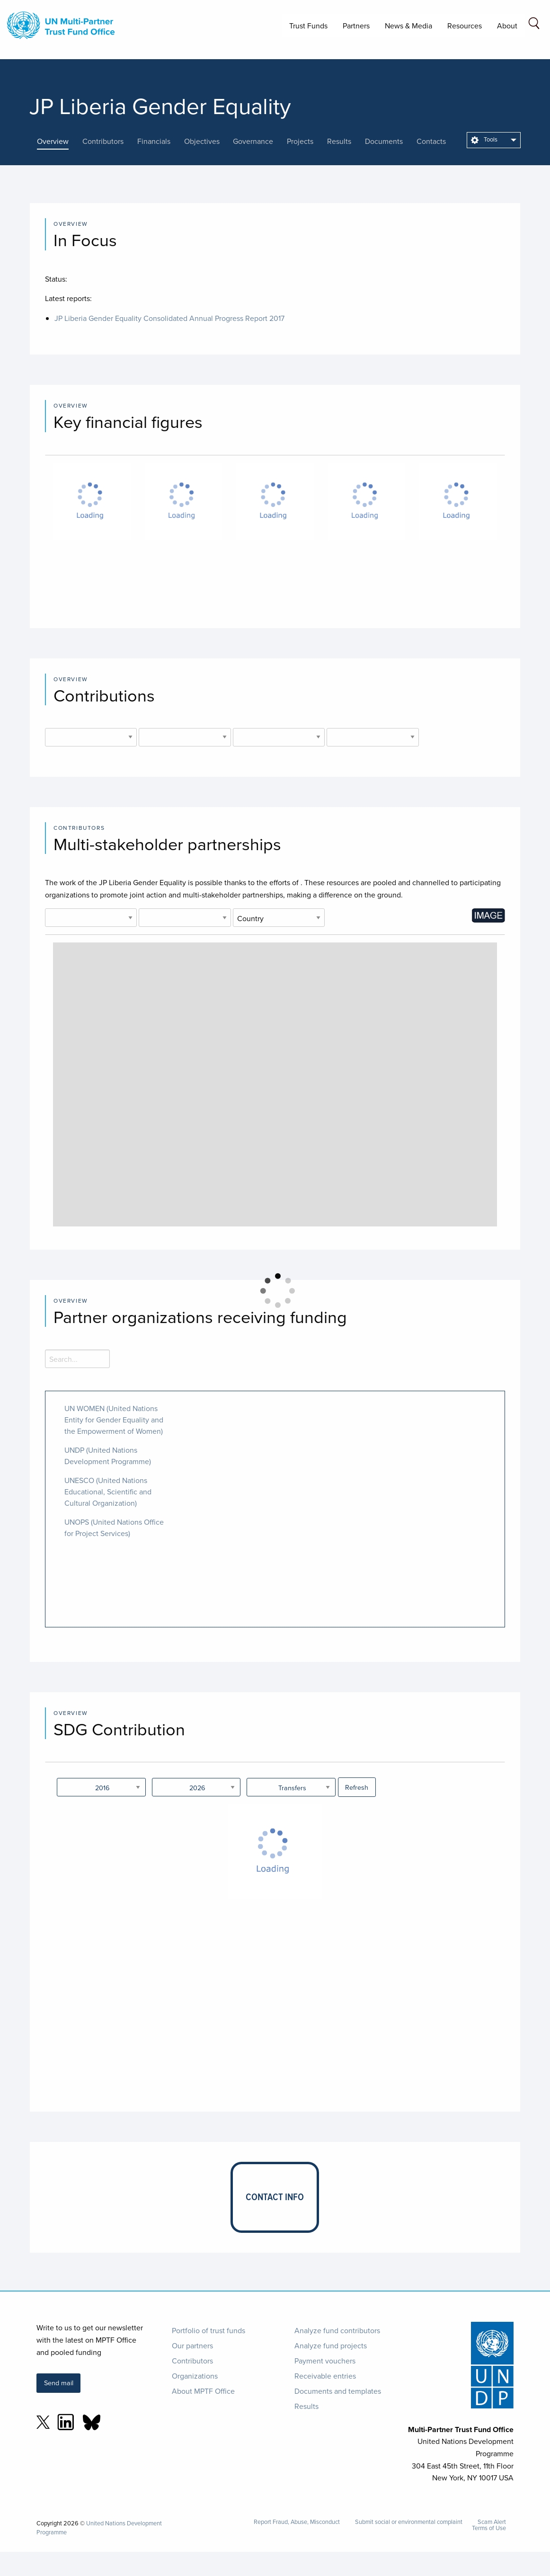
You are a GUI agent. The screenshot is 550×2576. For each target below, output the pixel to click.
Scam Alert (492, 2522)
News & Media (408, 25)
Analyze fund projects (330, 2345)
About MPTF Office (203, 2391)
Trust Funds (308, 25)
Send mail (58, 2383)
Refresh (356, 1787)
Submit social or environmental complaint (408, 2522)
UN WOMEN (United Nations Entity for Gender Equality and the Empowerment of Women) (113, 1419)
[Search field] (533, 25)
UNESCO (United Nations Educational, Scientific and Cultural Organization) (107, 1491)
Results (306, 2406)
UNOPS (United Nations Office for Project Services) (114, 1527)
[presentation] (59, 141)
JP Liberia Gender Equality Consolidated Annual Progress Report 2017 (169, 318)
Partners (356, 25)
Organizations (195, 2376)
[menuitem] (493, 140)
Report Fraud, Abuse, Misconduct (297, 2522)
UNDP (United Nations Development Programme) (107, 1455)
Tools (484, 139)
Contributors (192, 2360)
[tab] (59, 141)
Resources (464, 25)
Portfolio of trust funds (208, 2330)
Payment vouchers (324, 2360)
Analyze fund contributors (337, 2330)
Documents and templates (337, 2391)
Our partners (192, 2345)
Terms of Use (489, 2528)
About (507, 25)
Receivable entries (325, 2376)
